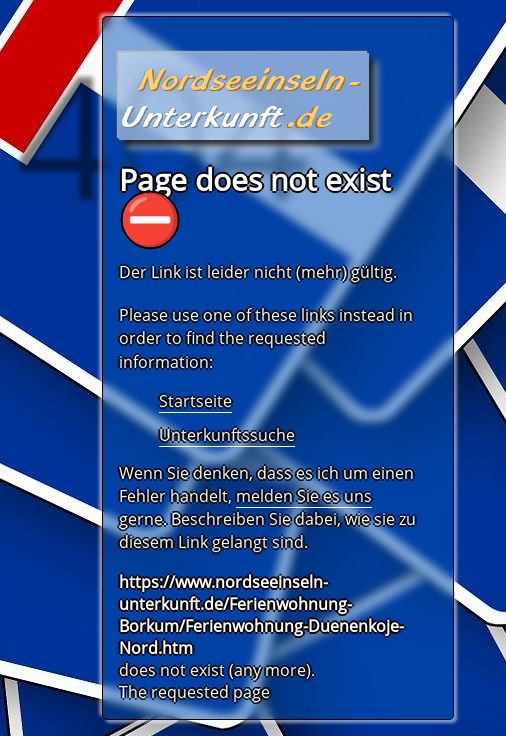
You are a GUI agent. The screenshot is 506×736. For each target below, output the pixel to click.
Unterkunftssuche (227, 435)
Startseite (195, 401)
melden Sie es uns (304, 496)
